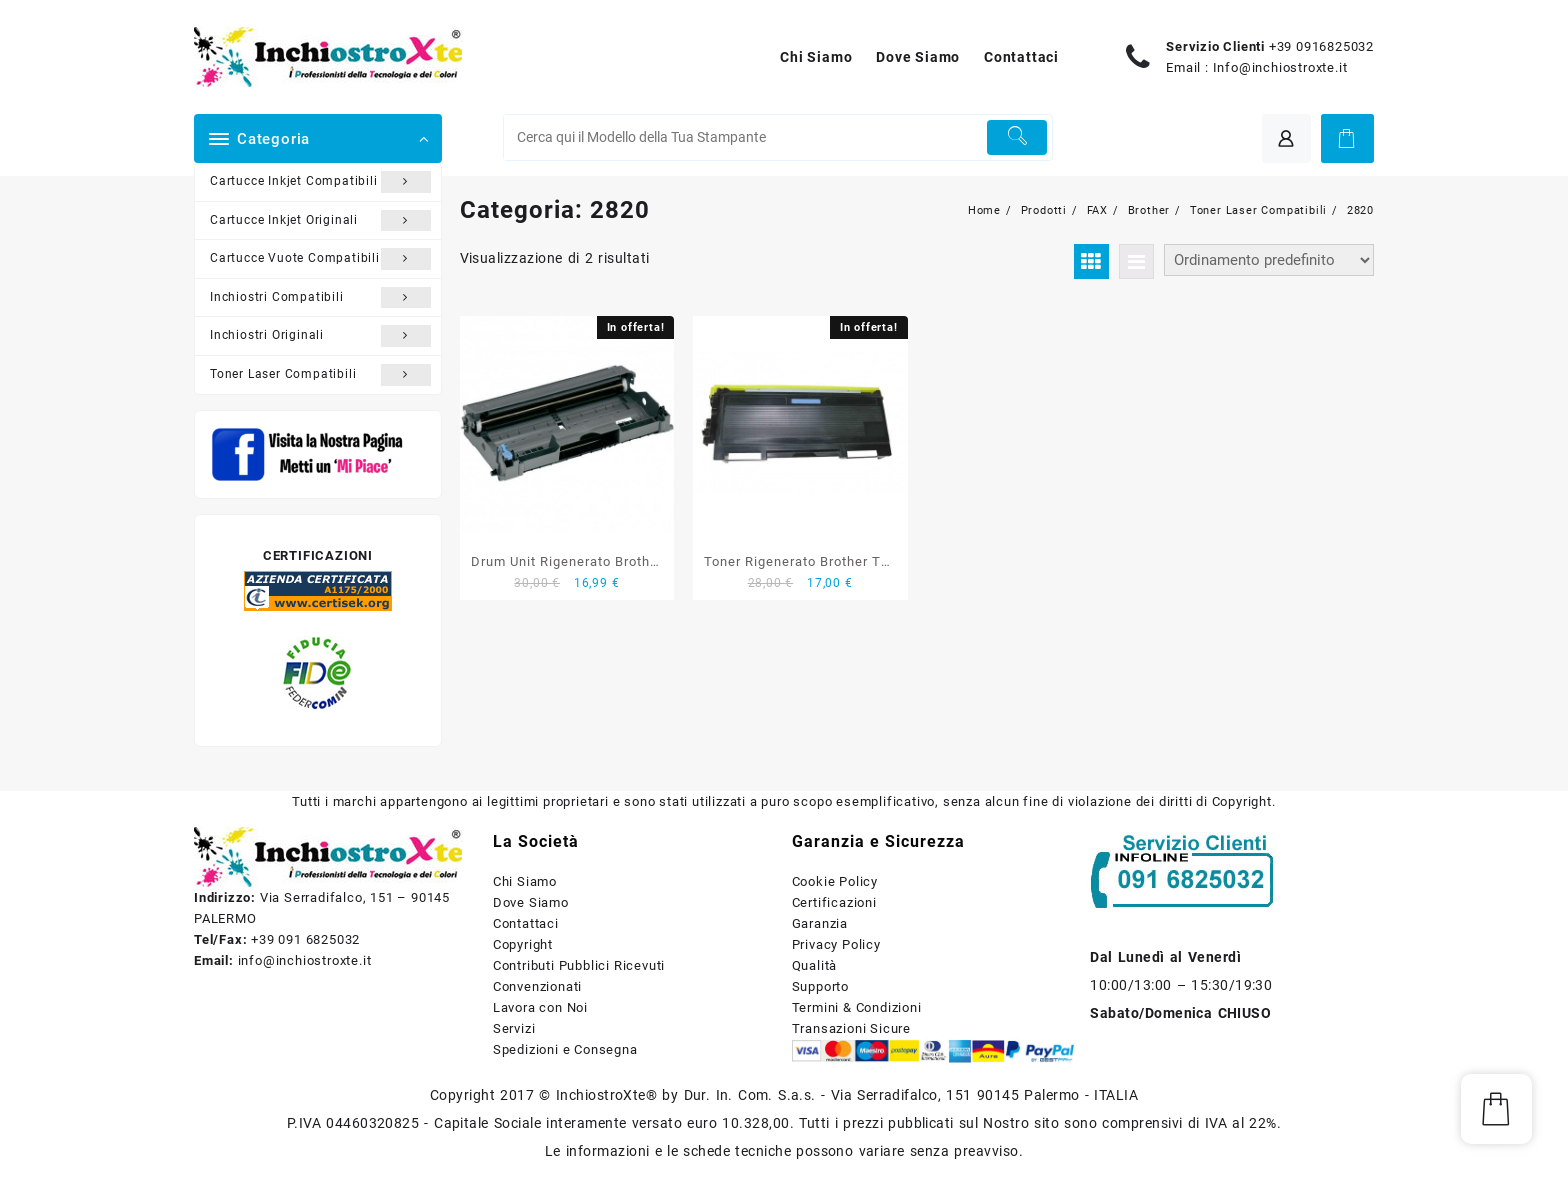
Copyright (523, 944)
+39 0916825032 (1321, 46)
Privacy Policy (836, 944)
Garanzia (820, 923)
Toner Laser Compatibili (320, 375)
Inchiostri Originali (320, 336)
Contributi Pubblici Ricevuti (579, 965)
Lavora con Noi (540, 1007)
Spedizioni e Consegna (565, 1049)
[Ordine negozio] (1269, 260)
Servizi (514, 1028)
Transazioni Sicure (851, 1028)
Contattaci (526, 923)
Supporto (820, 986)
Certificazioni (834, 902)
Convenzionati (537, 986)
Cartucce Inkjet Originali (320, 221)
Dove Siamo (531, 902)
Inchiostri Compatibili (320, 298)
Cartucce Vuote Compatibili (320, 259)
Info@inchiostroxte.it (1280, 67)
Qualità (815, 965)
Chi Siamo (525, 881)
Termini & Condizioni (857, 1007)
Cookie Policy (835, 881)
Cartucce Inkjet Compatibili (320, 182)
